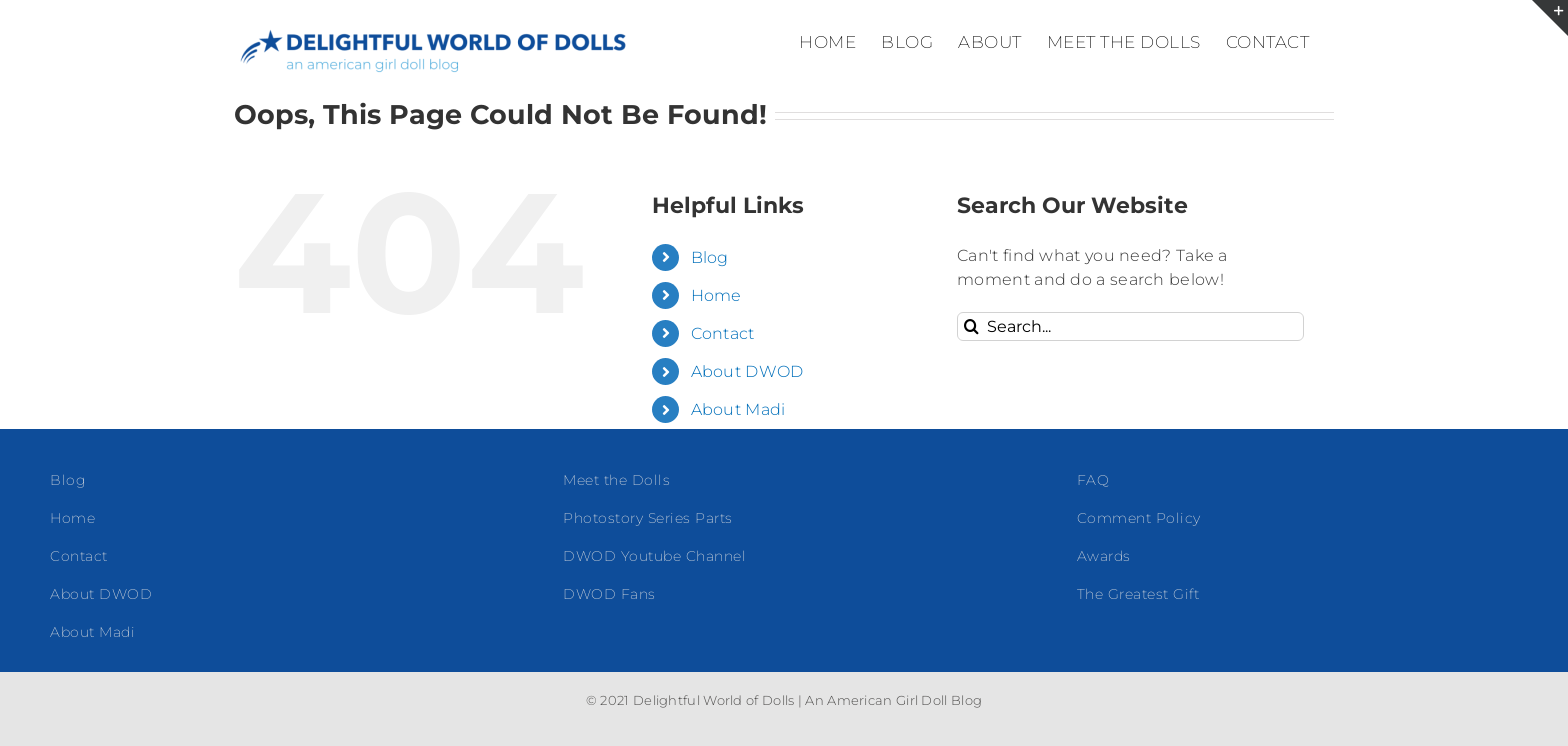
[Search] (971, 326)
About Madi (738, 409)
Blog (710, 257)
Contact (723, 333)
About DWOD (747, 371)
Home (716, 295)
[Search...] (1130, 326)
